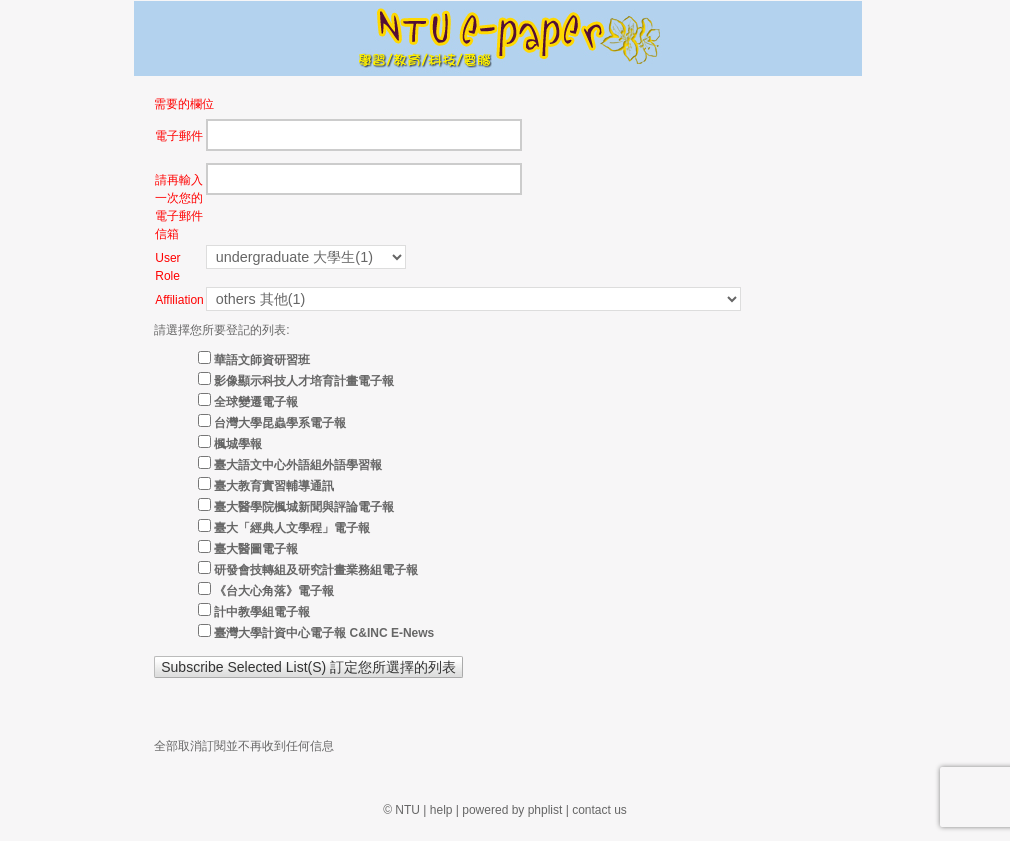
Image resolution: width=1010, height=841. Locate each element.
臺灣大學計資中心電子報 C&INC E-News (324, 633)
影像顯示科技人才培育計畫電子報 (304, 381)
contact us (599, 810)
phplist (545, 810)
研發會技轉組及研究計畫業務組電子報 (316, 570)
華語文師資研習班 (262, 360)
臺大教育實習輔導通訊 (274, 486)
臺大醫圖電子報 (256, 549)
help (441, 810)
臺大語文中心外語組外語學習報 (298, 465)
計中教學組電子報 (262, 612)
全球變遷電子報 (256, 402)
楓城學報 (238, 444)
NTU (407, 810)
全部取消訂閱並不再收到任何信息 (244, 746)
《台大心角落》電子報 (274, 591)
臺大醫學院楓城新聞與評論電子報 (304, 507)
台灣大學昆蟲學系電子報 (280, 423)
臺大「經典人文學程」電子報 (292, 528)
